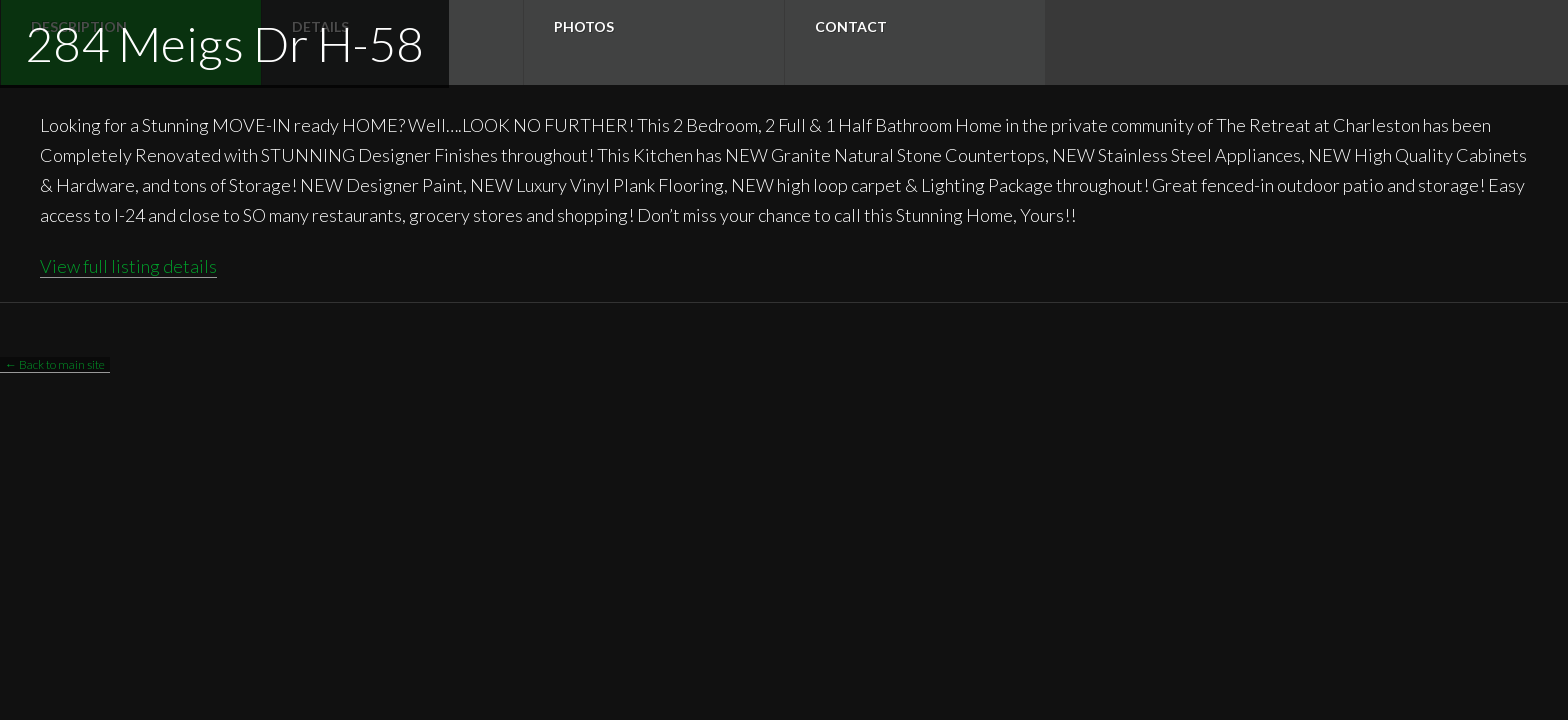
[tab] (653, 42)
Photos (584, 26)
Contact (851, 26)
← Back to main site (55, 364)
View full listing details (128, 266)
